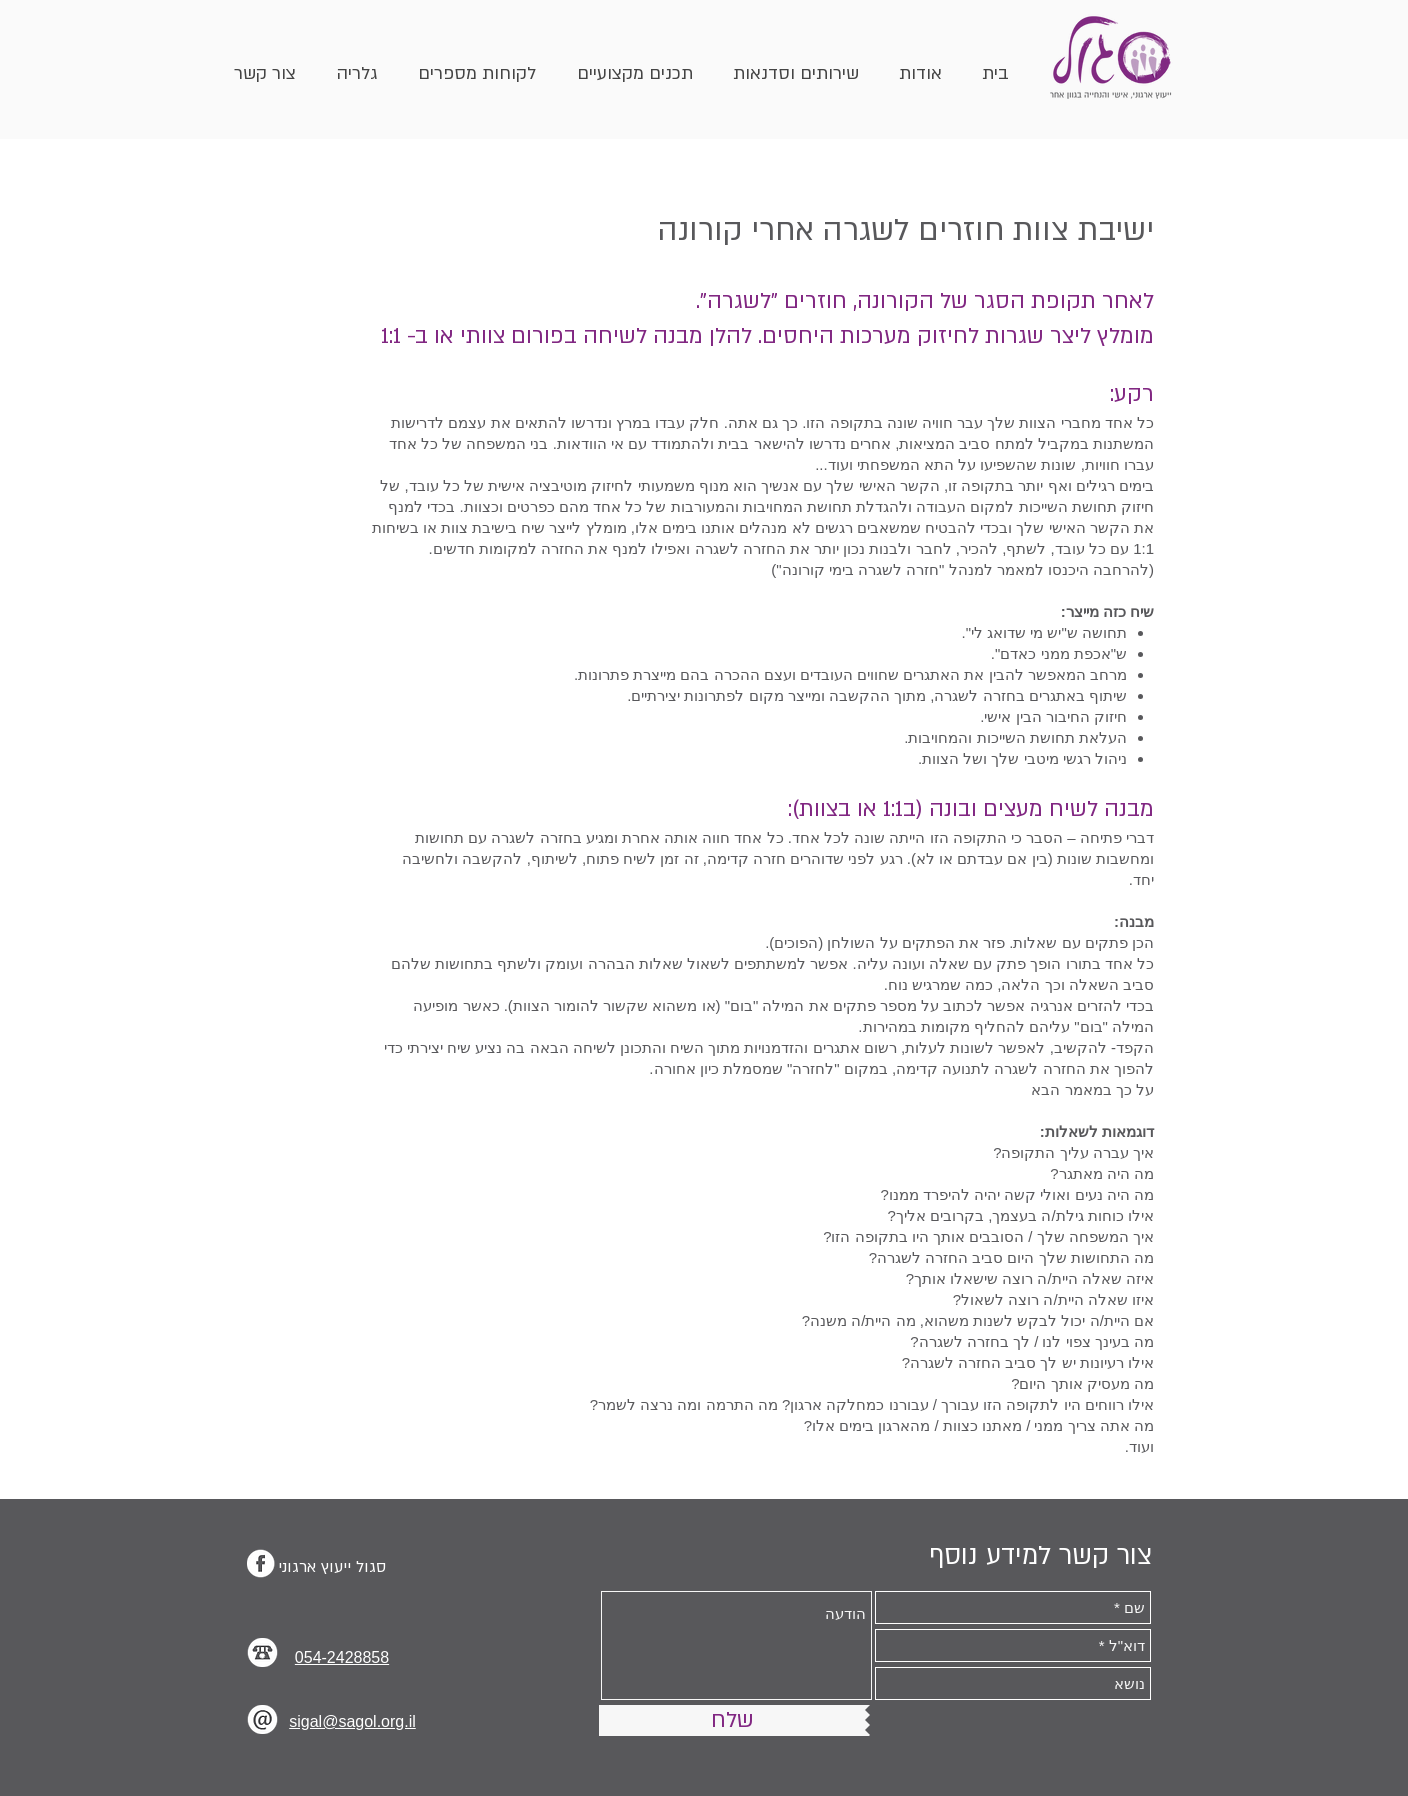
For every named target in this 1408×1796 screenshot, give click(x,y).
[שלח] (732, 1720)
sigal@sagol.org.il (352, 1721)
